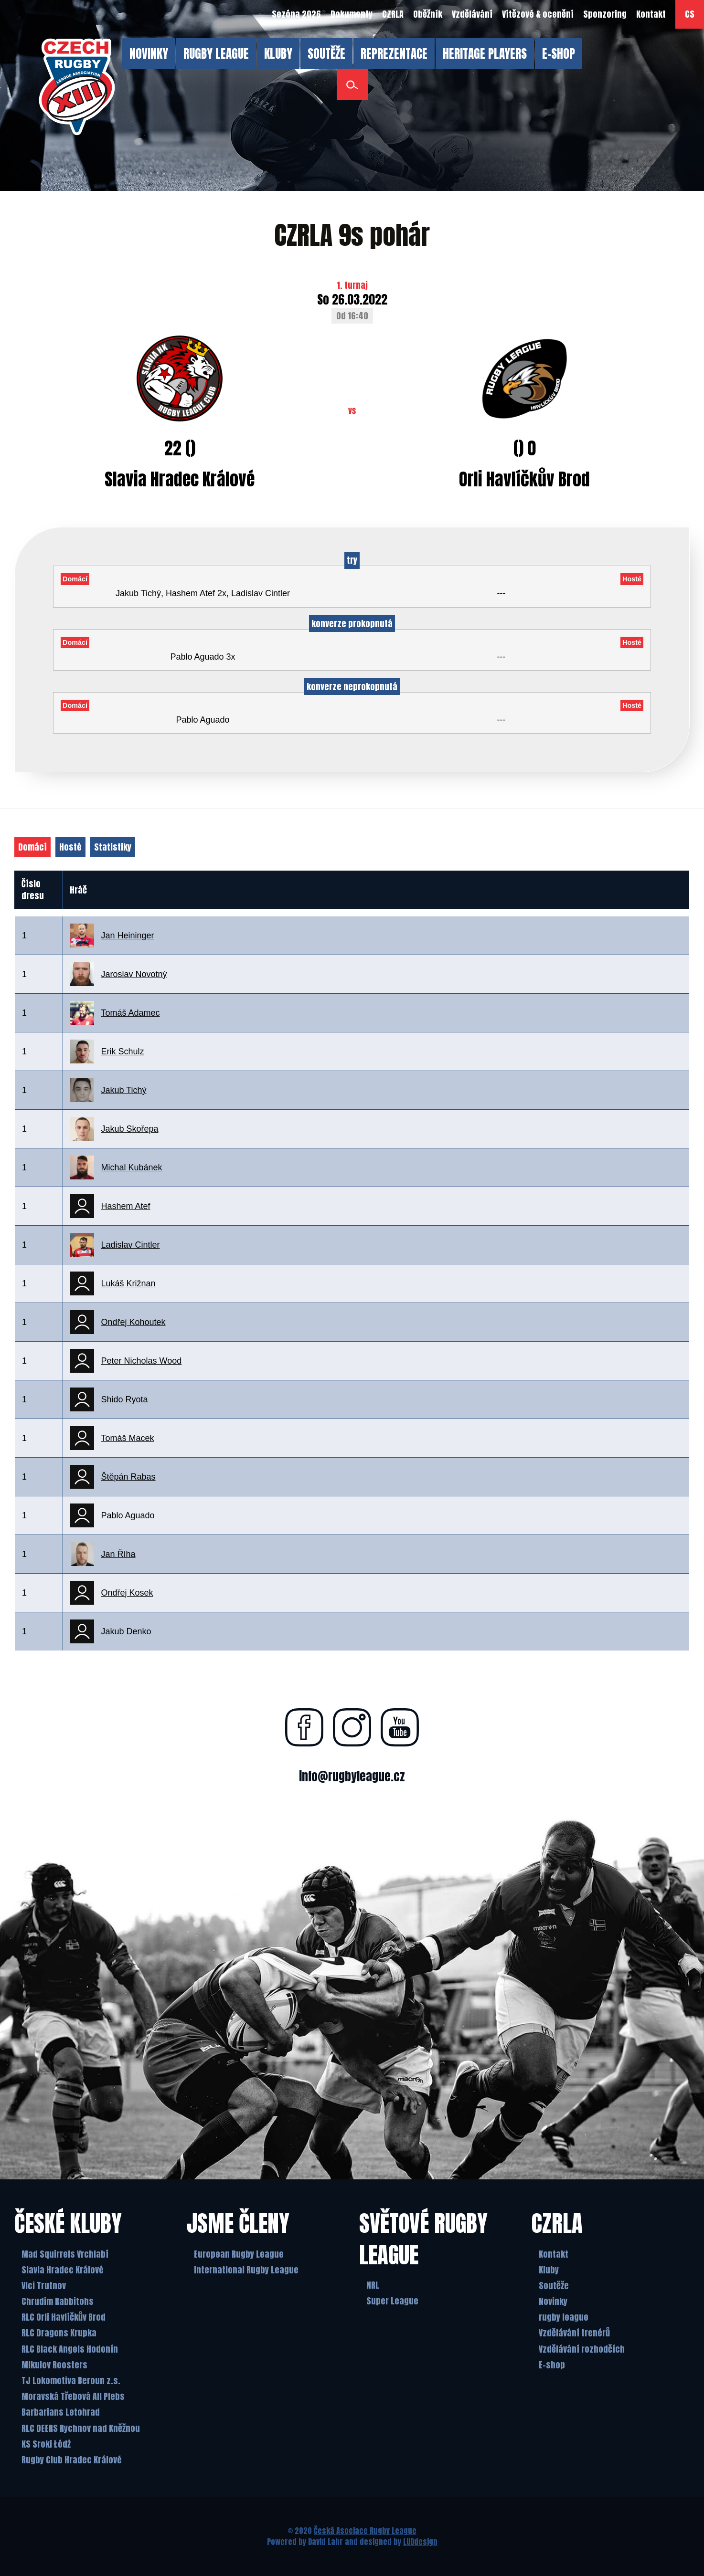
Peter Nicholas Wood (141, 1361)
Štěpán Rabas (128, 1477)
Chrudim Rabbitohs (57, 2301)
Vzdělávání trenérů (574, 2333)
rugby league (563, 2317)
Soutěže (554, 2286)
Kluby (549, 2270)
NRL (372, 2285)
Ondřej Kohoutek (133, 1322)
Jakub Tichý (124, 1090)
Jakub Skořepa (130, 1129)
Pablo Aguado (128, 1515)
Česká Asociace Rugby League (365, 2530)
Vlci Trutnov (43, 2286)
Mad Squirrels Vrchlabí (64, 2254)
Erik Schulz (122, 1051)
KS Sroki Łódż (46, 2444)
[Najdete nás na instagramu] (352, 1727)
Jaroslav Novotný (134, 974)
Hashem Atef (125, 1206)
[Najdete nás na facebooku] (304, 1727)
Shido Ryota (124, 1399)
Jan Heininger (127, 935)
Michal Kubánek (131, 1167)
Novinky (553, 2301)
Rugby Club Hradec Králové (71, 2460)
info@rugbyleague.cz (352, 1776)
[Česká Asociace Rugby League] (77, 87)
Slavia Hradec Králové (62, 2270)
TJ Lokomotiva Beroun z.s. (70, 2381)
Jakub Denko (126, 1631)
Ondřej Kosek (127, 1593)
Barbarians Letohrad (60, 2412)
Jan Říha (118, 1554)
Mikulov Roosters (54, 2365)
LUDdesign (420, 2541)
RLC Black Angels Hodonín (69, 2349)
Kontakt (553, 2254)
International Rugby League (246, 2270)
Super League (392, 2301)
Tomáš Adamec (130, 1013)
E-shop (552, 2365)
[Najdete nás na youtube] (400, 1727)
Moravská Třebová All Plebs (73, 2396)
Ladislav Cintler (130, 1245)
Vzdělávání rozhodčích (582, 2349)
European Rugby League (239, 2254)
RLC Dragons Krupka (58, 2333)
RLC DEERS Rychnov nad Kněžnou (80, 2428)
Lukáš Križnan (128, 1283)
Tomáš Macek (127, 1438)
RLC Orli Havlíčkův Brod (63, 2317)
